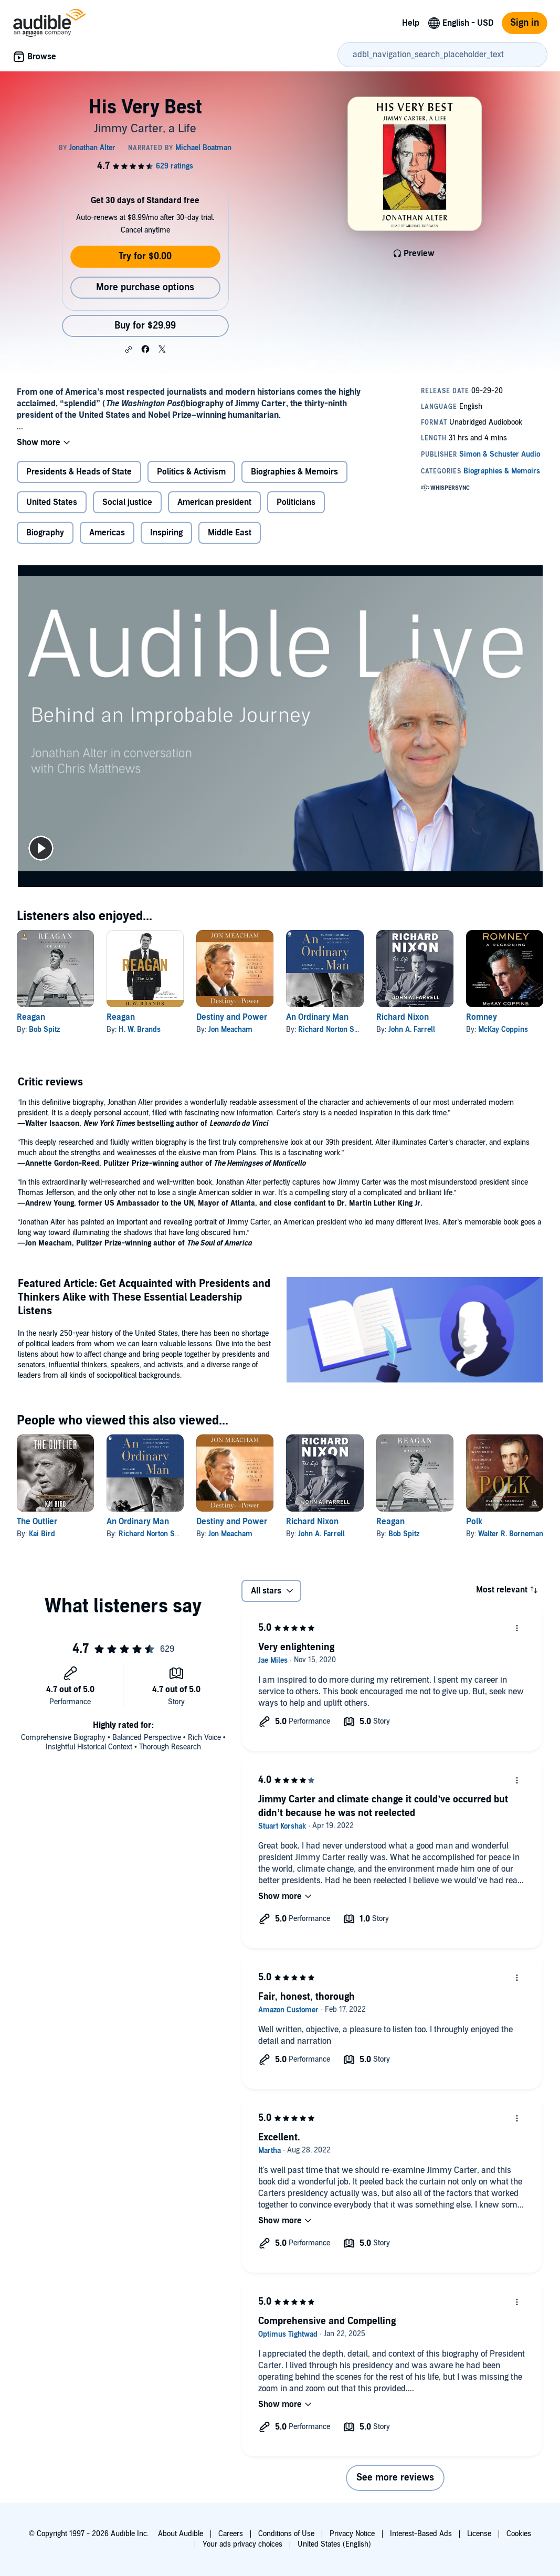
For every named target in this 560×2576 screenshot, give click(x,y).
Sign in (524, 22)
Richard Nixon (402, 1017)
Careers (230, 2533)
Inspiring (166, 532)
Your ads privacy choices (242, 2544)
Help (410, 23)
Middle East (229, 532)
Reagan (31, 1017)
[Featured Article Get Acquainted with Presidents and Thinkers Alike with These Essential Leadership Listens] (415, 1331)
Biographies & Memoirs (294, 472)
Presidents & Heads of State (79, 472)
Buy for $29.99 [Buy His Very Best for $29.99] (145, 325)
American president (214, 502)
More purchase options (145, 287)
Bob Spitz (44, 1029)
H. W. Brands (140, 1029)
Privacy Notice (352, 2533)
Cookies (518, 2533)
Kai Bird (42, 1533)
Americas (107, 532)
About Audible (180, 2533)
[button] (128, 349)
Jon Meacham (230, 1029)
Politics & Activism (191, 472)
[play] (41, 848)
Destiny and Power (231, 1017)
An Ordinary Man (317, 1017)
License (479, 2533)
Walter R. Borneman (510, 1533)
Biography (45, 532)
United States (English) (334, 2544)
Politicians (296, 502)
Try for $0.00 (145, 256)
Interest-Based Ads (421, 2533)
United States (51, 502)
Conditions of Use (286, 2533)
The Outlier (37, 1521)
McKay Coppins (503, 1029)
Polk (474, 1521)
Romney (481, 1017)
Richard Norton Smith (333, 1029)
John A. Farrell (411, 1029)
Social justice (127, 502)
